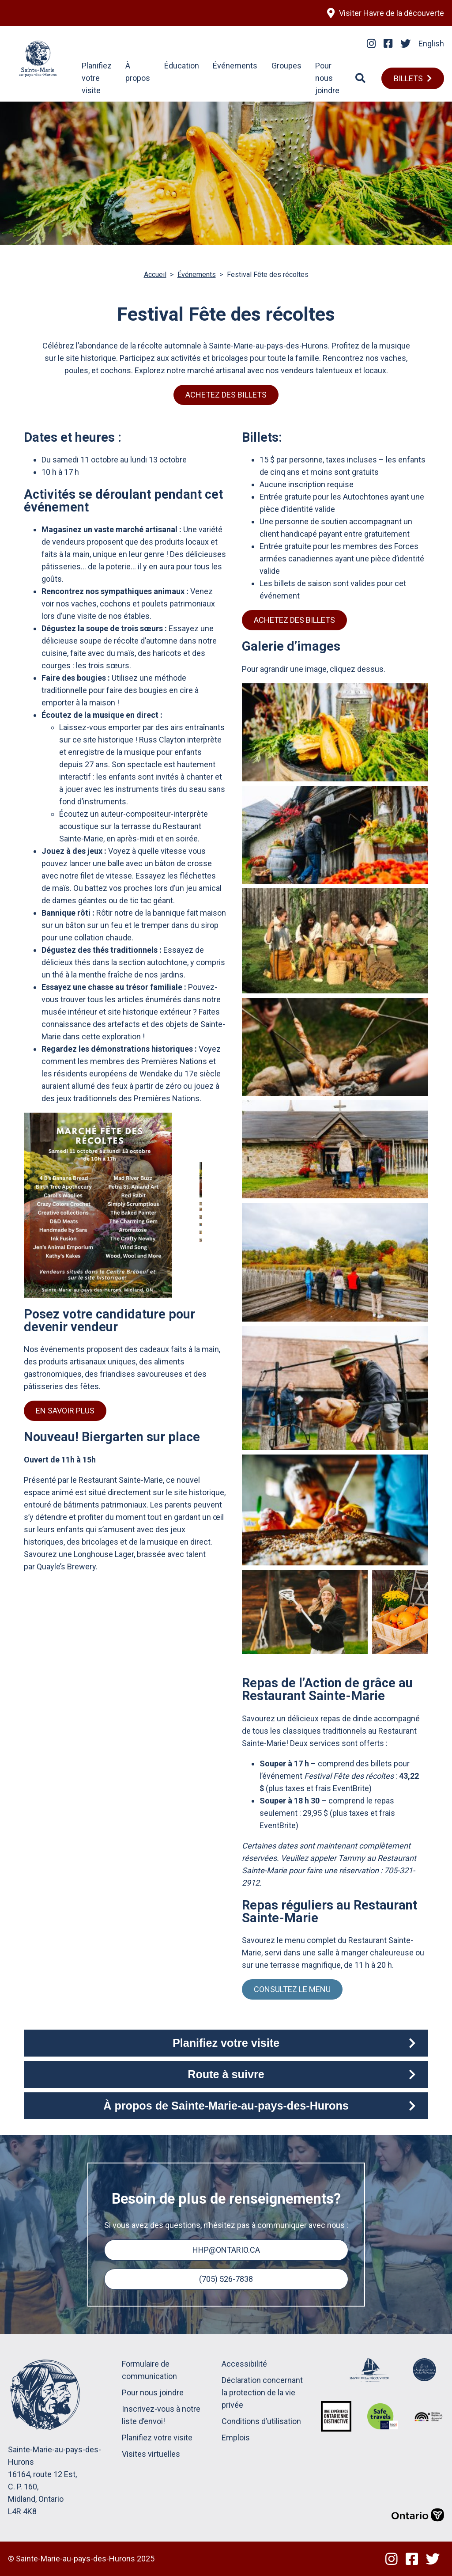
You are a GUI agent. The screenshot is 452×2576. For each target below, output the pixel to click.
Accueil (155, 274)
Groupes (286, 65)
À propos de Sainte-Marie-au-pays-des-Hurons (226, 2105)
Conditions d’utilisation (261, 2421)
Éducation (181, 65)
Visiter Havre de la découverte (391, 13)
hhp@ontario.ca (226, 2249)
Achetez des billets (226, 394)
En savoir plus (65, 1410)
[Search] (360, 78)
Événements (235, 65)
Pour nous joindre (327, 78)
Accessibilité (244, 2363)
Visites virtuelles (151, 2454)
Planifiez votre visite (97, 78)
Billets (408, 78)
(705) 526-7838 (226, 2279)
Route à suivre (226, 2074)
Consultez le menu (292, 1989)
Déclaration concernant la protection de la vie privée (262, 2392)
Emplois (236, 2437)
